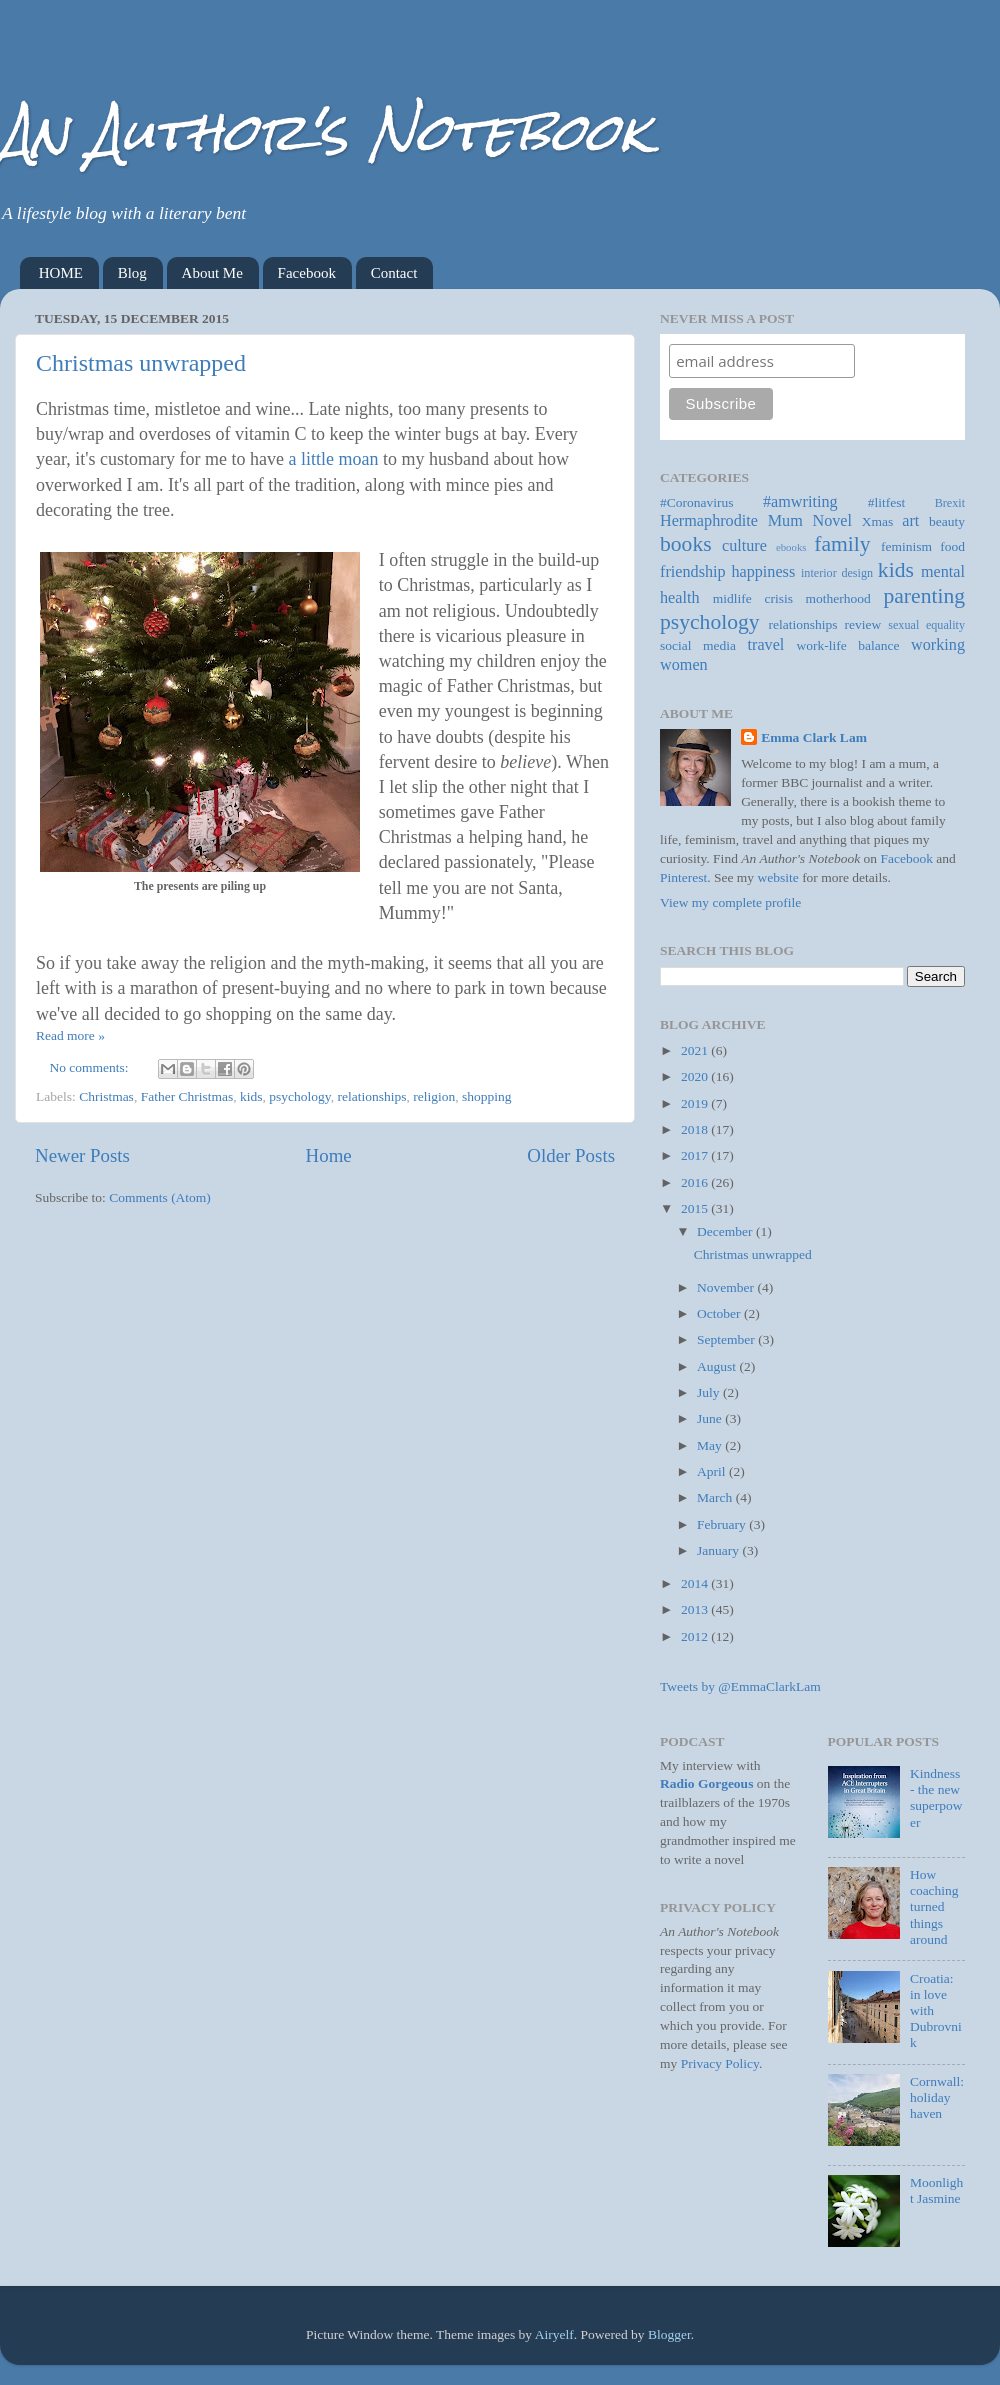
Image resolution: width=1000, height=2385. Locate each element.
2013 (696, 1609)
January (719, 1550)
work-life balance (848, 645)
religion (434, 1096)
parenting (924, 596)
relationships (371, 1096)
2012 (696, 1636)
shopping (487, 1096)
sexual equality (926, 625)
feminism (906, 546)
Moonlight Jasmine (936, 2190)
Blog (132, 273)
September (727, 1339)
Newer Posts (82, 1155)
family (842, 544)
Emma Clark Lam (814, 737)
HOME (61, 273)
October (720, 1313)
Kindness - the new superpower (936, 1798)
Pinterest (683, 877)
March (716, 1497)
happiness (763, 572)
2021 (696, 1050)
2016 (696, 1182)
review (863, 624)
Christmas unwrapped (141, 363)
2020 (696, 1076)
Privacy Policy (720, 2063)
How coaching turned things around (934, 1907)
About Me (212, 273)
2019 (696, 1103)
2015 (696, 1208)
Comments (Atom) (160, 1197)
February (723, 1524)
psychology (299, 1096)
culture (744, 546)
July (710, 1392)
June (711, 1418)
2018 (696, 1129)
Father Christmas (187, 1096)
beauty (947, 521)
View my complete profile (730, 902)
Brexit (950, 503)
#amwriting (800, 502)
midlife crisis (753, 598)
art (910, 521)
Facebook (307, 273)
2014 (696, 1583)
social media (698, 645)
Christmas (106, 1096)
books (686, 544)
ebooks (791, 547)
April (713, 1471)
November (727, 1287)
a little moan (333, 459)
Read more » (70, 1035)
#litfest (887, 502)
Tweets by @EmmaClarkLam (740, 1686)
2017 (696, 1155)
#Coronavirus (697, 502)
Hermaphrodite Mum (731, 521)
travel (766, 645)
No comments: (91, 1067)
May (711, 1445)
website (778, 877)
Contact (394, 273)
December (726, 1231)
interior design (837, 573)
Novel (832, 521)
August (718, 1366)
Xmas (878, 521)
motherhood (838, 598)
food (952, 546)
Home (329, 1155)
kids (251, 1096)
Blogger (669, 2334)
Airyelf (554, 2334)
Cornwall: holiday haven (937, 2097)
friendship (693, 572)
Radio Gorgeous (706, 1783)
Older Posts (571, 1155)
